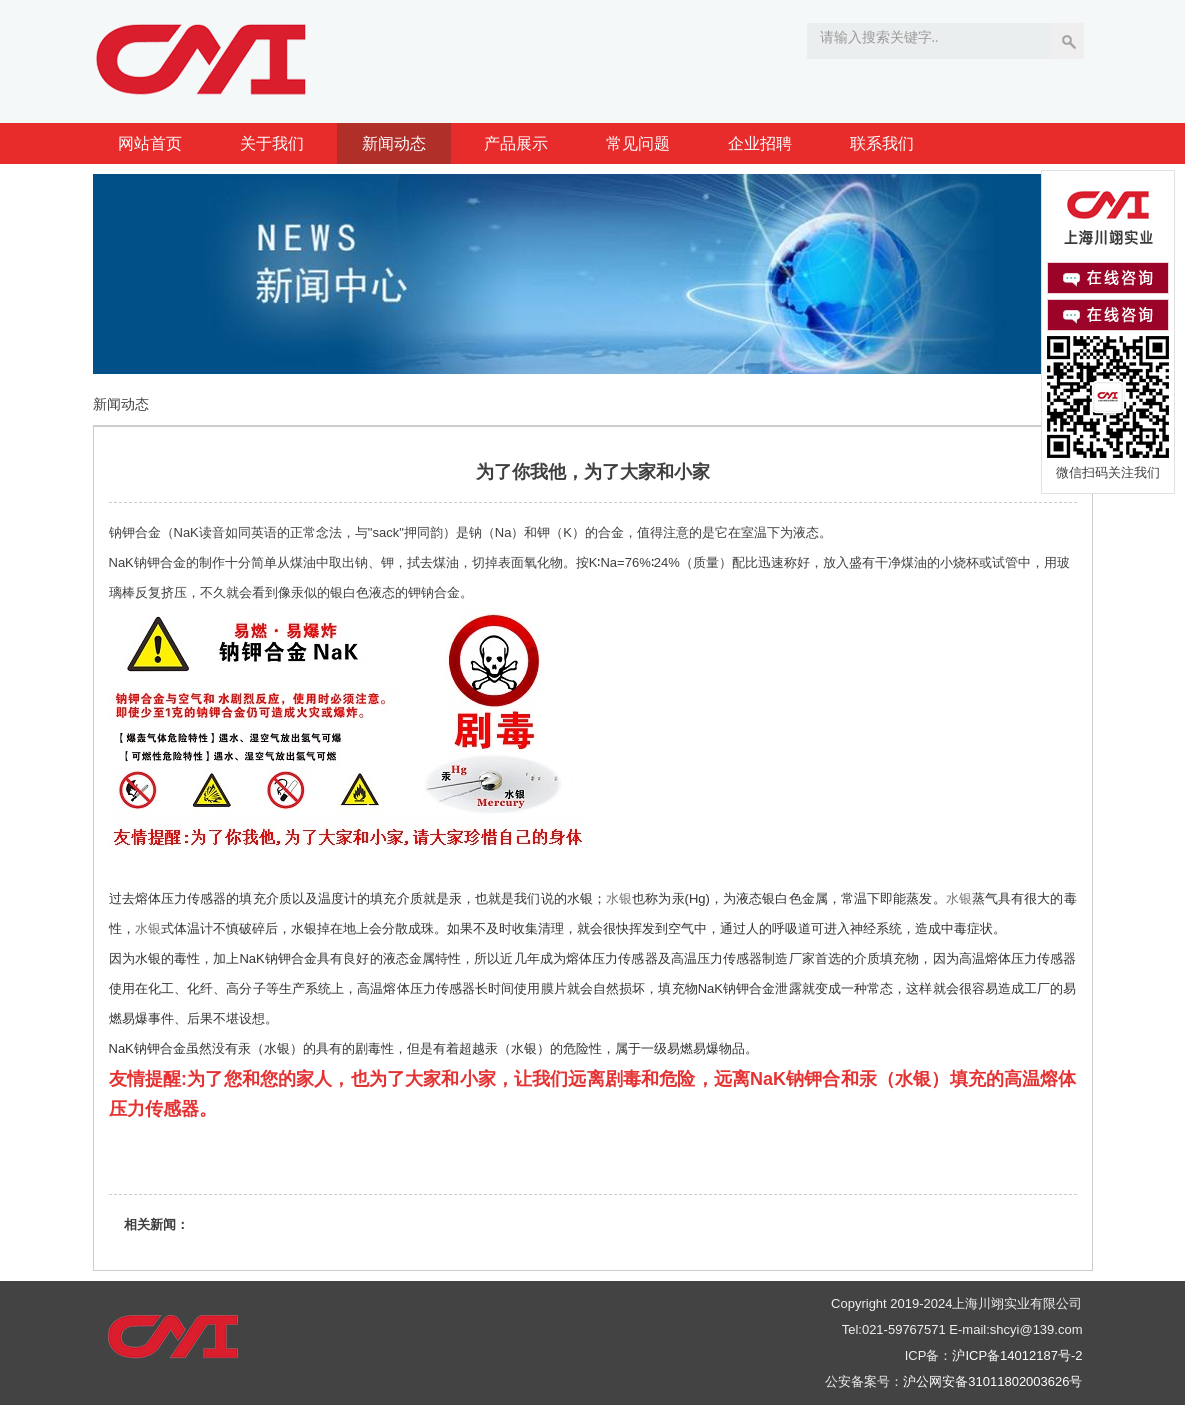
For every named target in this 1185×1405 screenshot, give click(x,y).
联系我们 (882, 143)
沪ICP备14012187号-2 (1017, 1355)
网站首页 (150, 143)
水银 (619, 898)
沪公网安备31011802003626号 (992, 1381)
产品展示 (516, 143)
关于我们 (272, 143)
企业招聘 (760, 143)
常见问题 (638, 143)
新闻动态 (394, 143)
